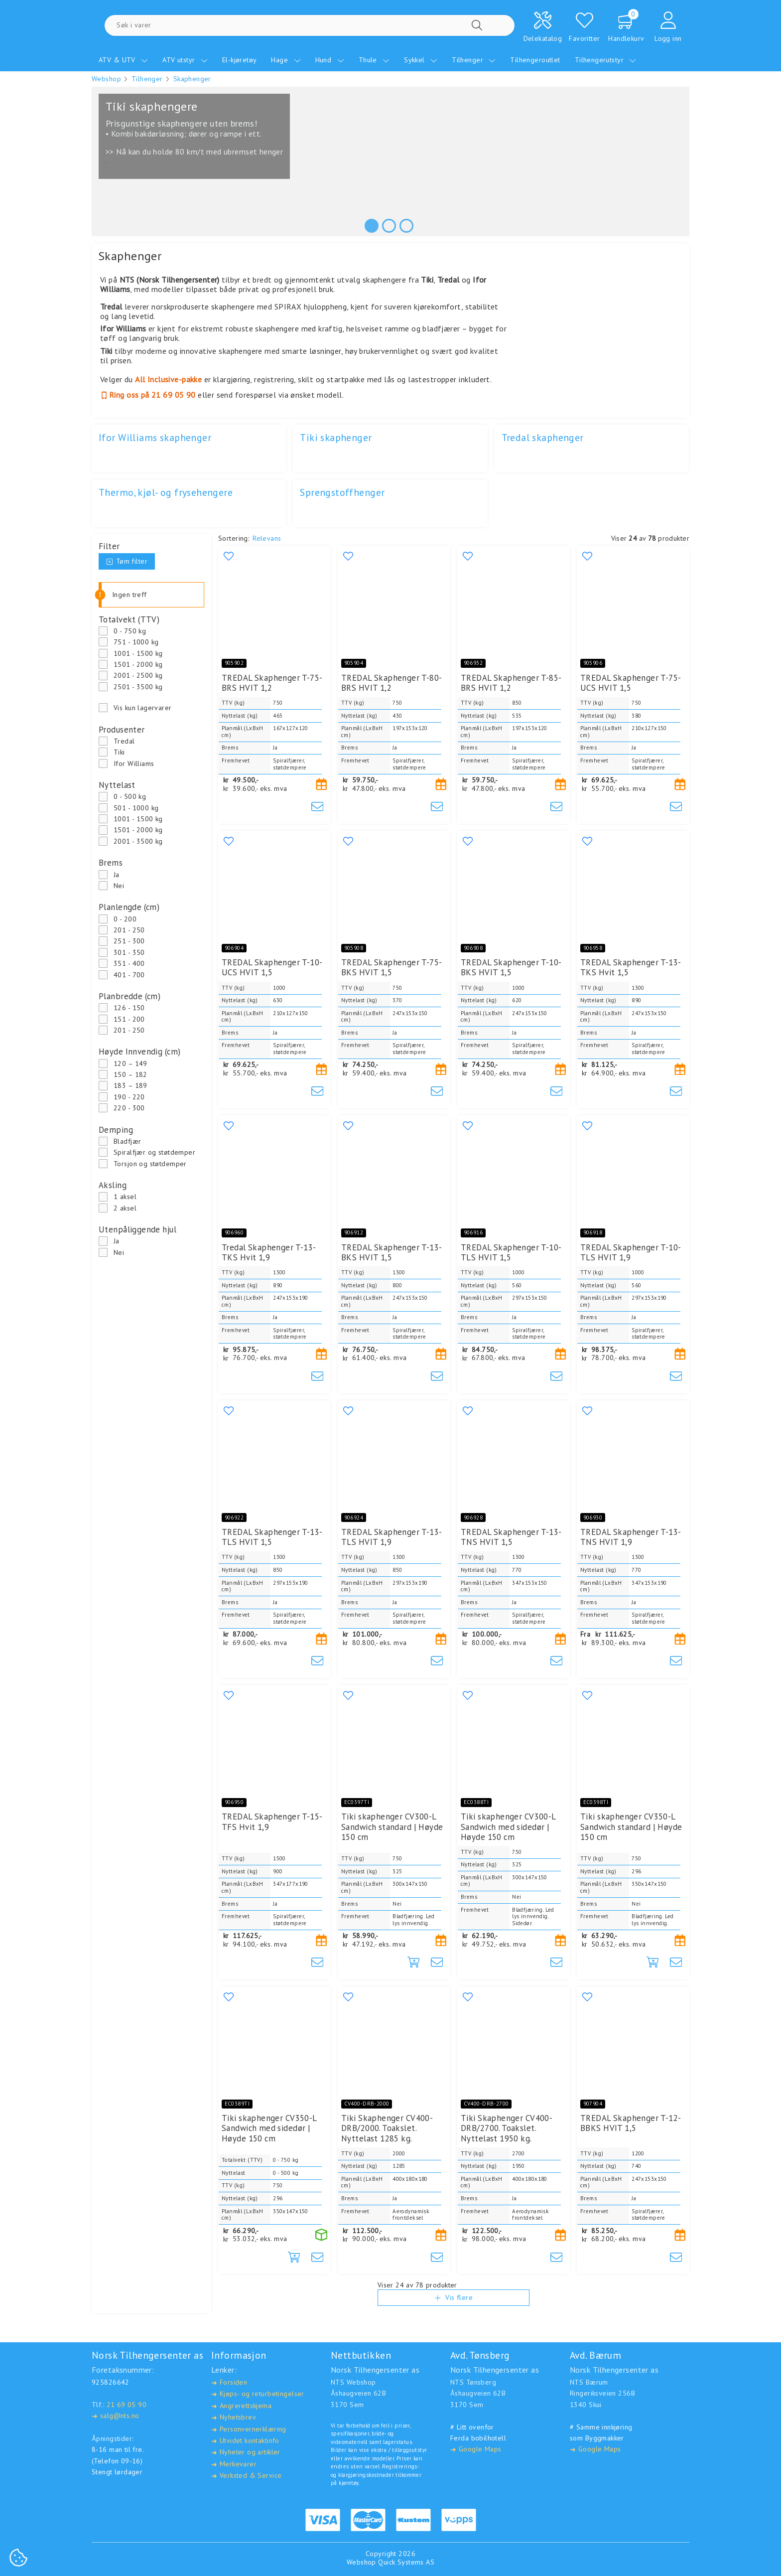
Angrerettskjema (241, 2406)
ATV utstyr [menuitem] (185, 59)
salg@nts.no (115, 2416)
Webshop (106, 78)
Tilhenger (147, 78)
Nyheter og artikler (245, 2452)
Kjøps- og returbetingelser (257, 2394)
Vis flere (453, 2318)
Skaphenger (192, 78)
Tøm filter (126, 561)
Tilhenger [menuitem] (474, 59)
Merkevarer (234, 2464)
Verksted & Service (246, 2475)
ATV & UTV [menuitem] (123, 59)
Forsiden (229, 2382)
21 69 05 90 (127, 2404)
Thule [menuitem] (374, 59)
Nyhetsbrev (233, 2417)
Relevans (267, 538)
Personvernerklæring (248, 2429)
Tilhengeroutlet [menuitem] (535, 59)
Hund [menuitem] (329, 59)
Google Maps (475, 2449)
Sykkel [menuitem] (420, 59)
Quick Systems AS (406, 2562)
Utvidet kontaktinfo (245, 2440)
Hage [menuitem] (285, 59)
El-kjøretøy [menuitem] (239, 59)
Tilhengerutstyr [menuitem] (606, 59)
